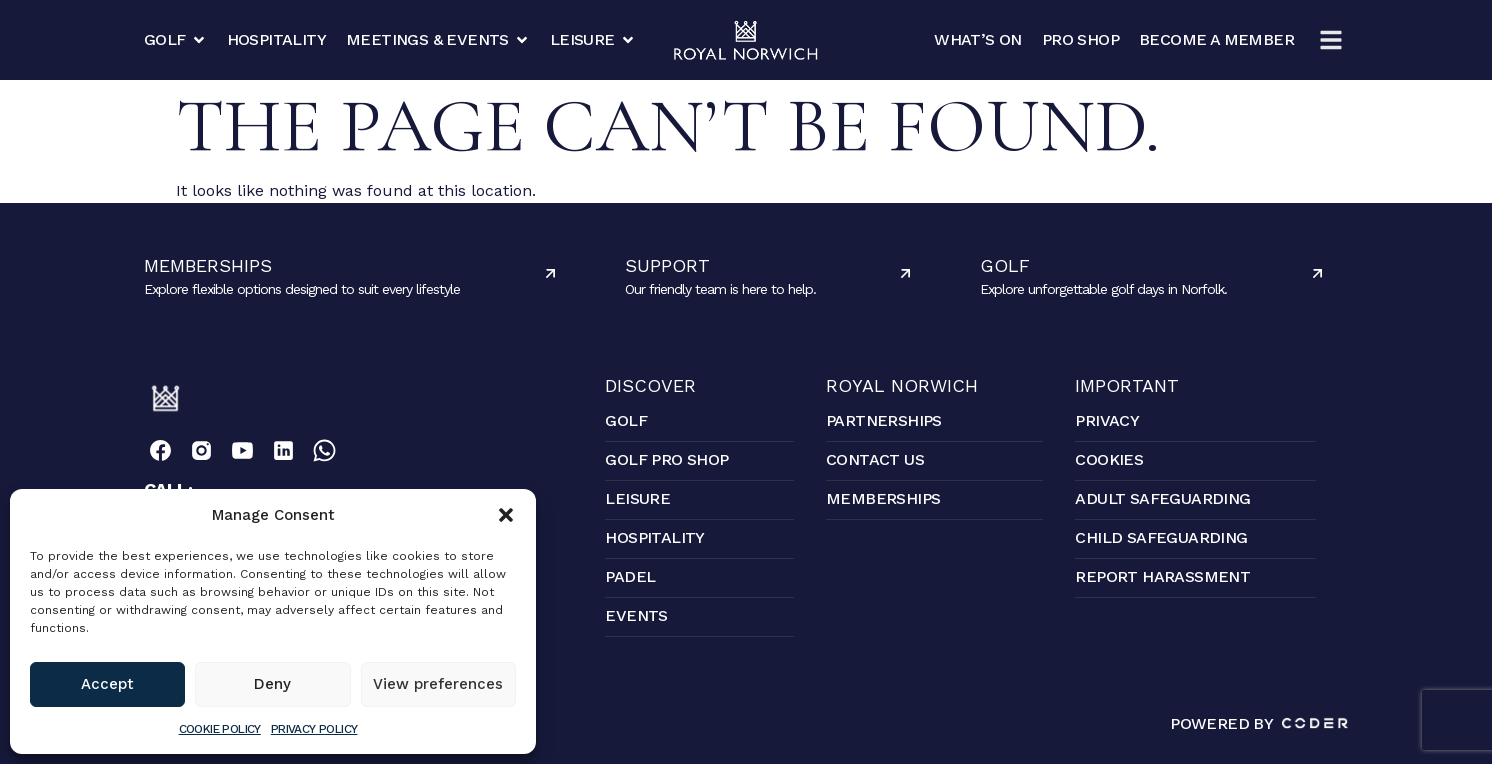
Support (667, 265)
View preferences (438, 684)
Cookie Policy (220, 729)
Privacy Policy (314, 729)
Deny (272, 684)
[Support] (905, 273)
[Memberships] (550, 273)
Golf (1005, 265)
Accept (107, 684)
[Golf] (1317, 273)
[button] (506, 515)
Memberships (208, 265)
